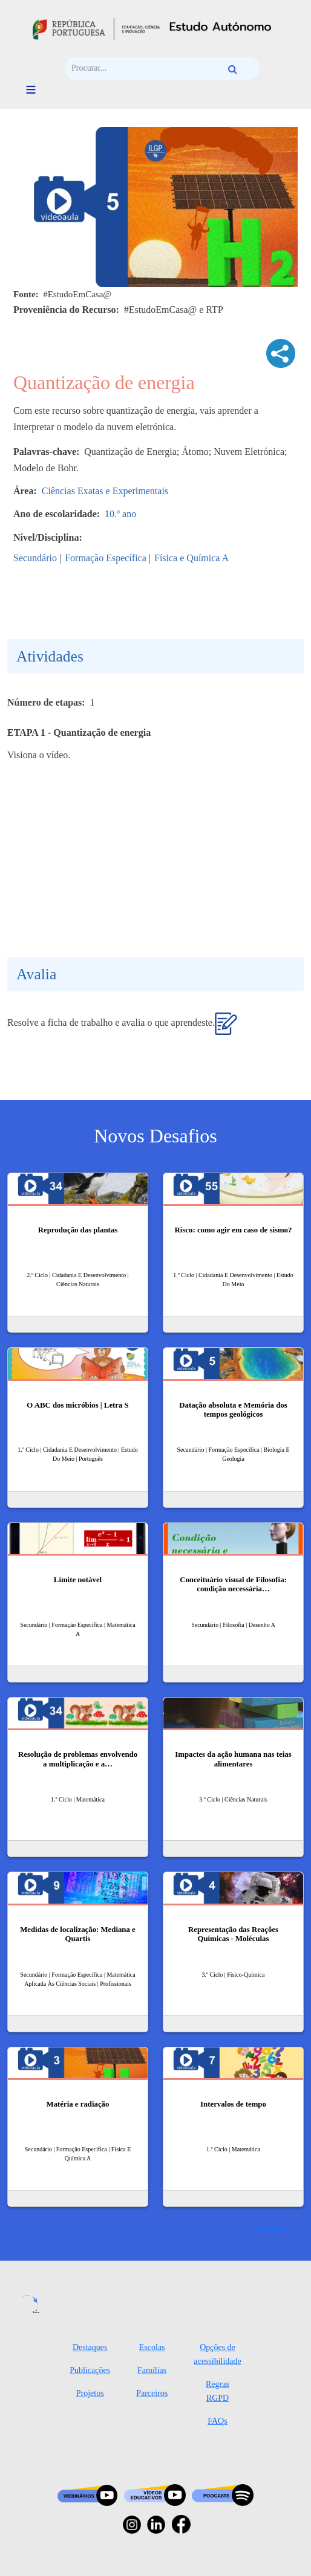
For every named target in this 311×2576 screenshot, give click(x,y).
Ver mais (272, 2229)
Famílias (151, 2370)
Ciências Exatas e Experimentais (105, 491)
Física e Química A (191, 558)
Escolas (152, 2347)
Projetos (90, 2393)
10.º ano (120, 514)
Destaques (90, 2347)
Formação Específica (105, 558)
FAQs (217, 2421)
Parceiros (152, 2393)
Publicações (90, 2370)
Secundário (35, 558)
